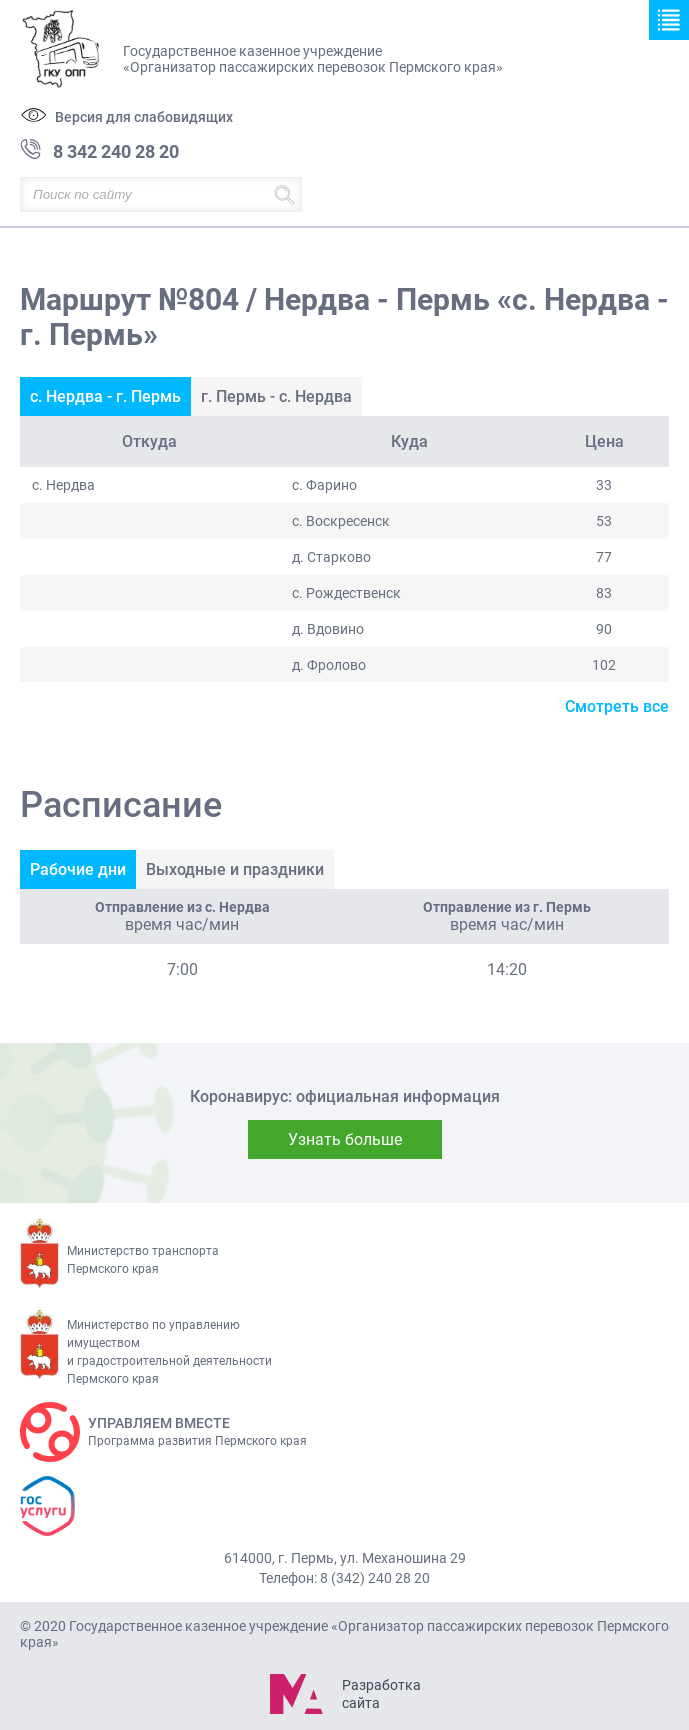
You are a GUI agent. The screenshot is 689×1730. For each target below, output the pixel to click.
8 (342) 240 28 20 (375, 1578)
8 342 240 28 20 (116, 151)
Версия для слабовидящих (144, 117)
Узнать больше (345, 1139)
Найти (284, 194)
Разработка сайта (381, 1694)
